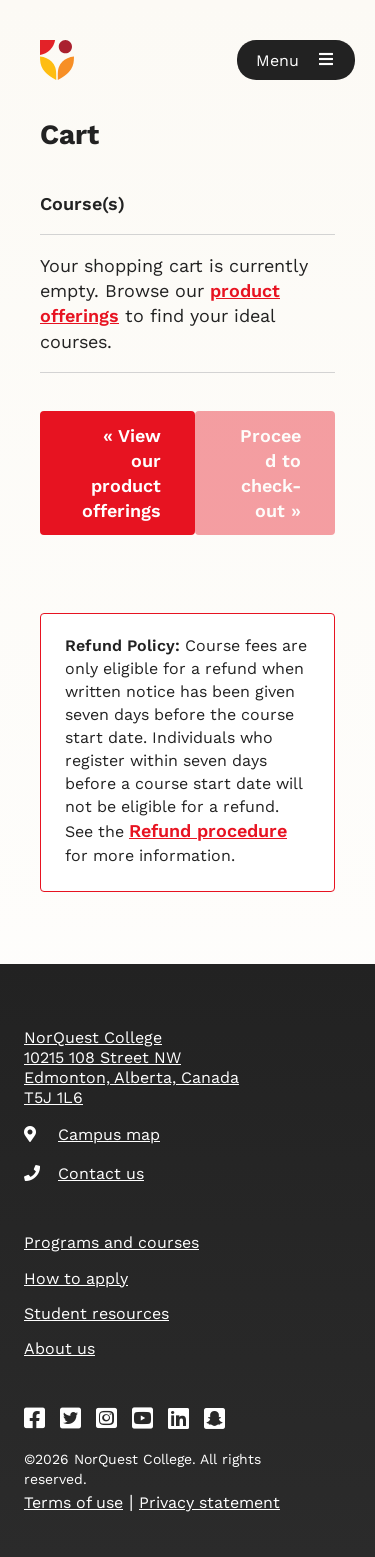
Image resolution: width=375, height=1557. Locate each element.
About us (59, 1348)
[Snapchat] (221, 1421)
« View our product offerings (121, 473)
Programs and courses (111, 1242)
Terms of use (73, 1502)
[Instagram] (113, 1421)
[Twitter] (77, 1421)
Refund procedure (208, 830)
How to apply (76, 1278)
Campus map (92, 1134)
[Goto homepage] (187, 60)
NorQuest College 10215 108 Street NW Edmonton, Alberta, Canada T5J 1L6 (131, 1067)
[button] (296, 60)
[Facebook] (41, 1421)
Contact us (84, 1173)
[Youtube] (149, 1421)
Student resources (96, 1313)
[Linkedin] (185, 1421)
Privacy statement (209, 1502)
